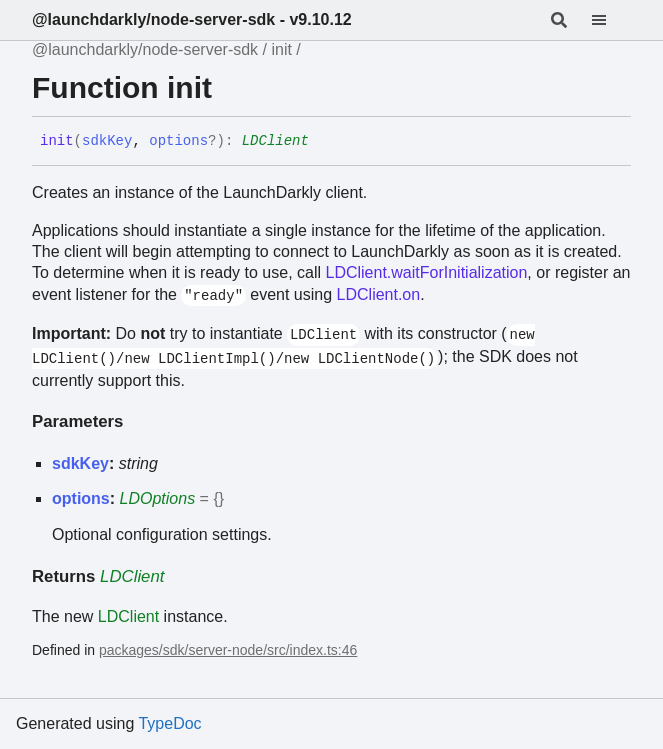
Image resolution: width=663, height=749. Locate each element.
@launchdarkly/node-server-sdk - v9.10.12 (192, 19)
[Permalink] (324, 142)
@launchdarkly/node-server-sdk (145, 49)
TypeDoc (169, 723)
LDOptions (158, 498)
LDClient (275, 141)
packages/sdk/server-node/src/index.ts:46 (228, 650)
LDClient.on (379, 294)
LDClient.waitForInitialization (426, 272)
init (281, 49)
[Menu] (611, 20)
